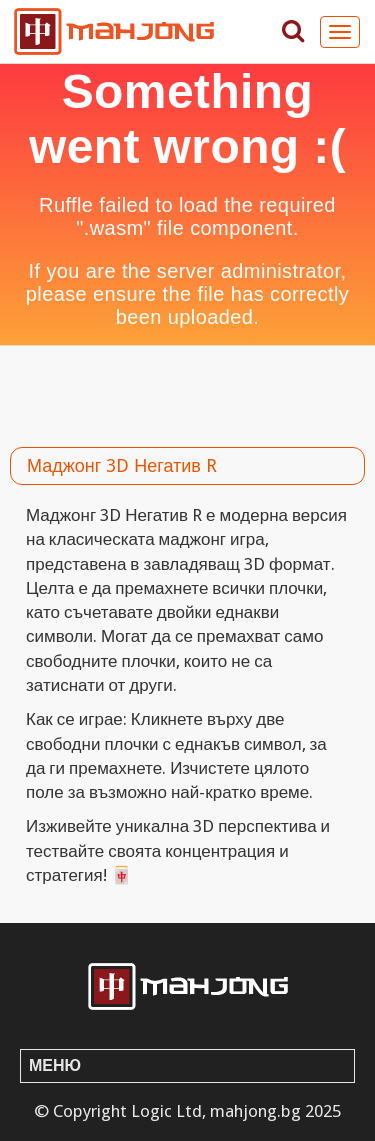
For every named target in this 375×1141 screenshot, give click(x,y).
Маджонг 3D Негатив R (122, 465)
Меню (55, 1065)
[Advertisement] (187, 391)
